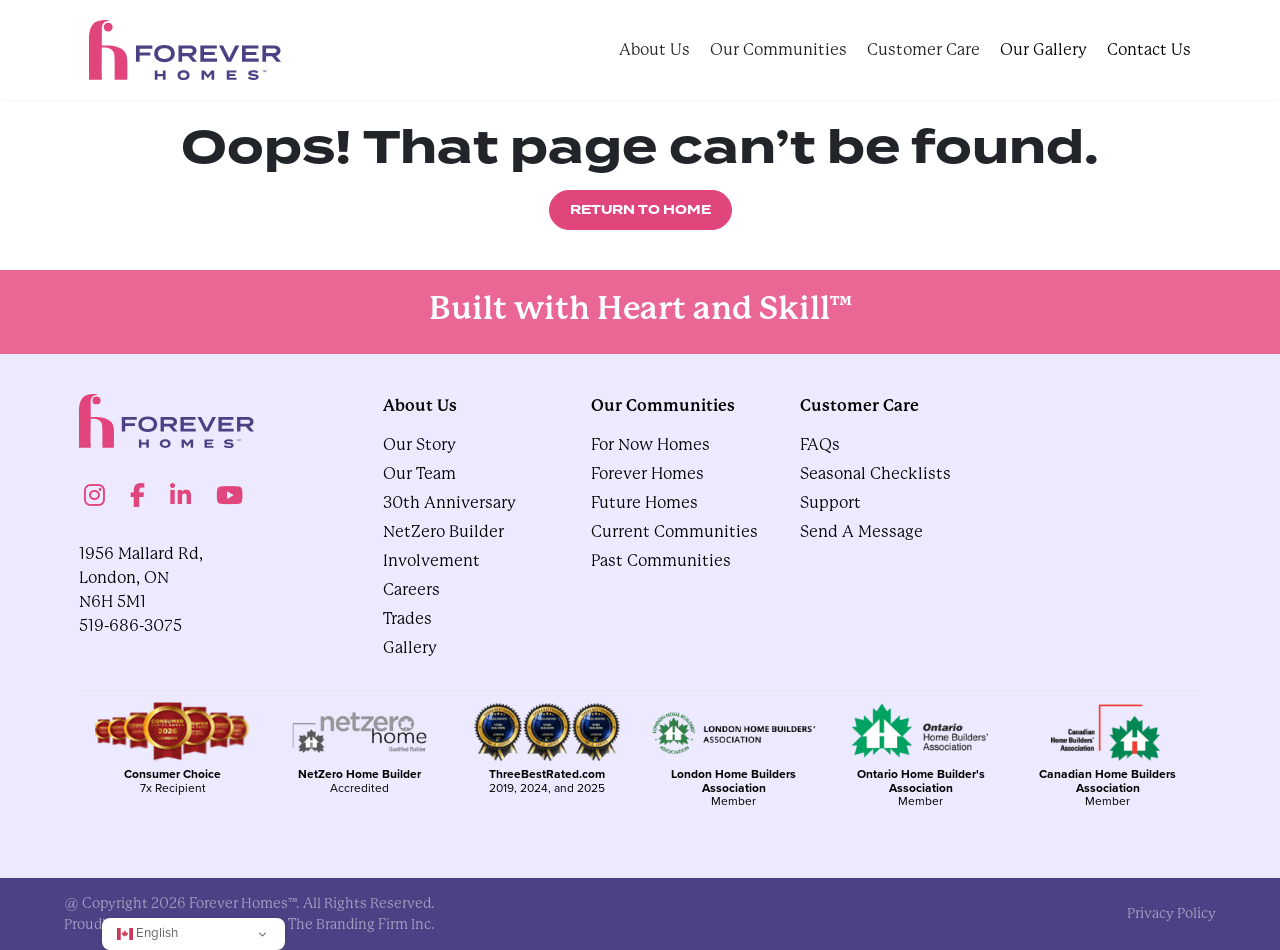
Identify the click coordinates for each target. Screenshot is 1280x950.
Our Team (419, 473)
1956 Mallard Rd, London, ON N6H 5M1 (141, 577)
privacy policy (1171, 913)
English (147, 932)
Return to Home (640, 210)
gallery (410, 647)
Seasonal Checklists (875, 473)
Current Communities (674, 531)
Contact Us (1149, 49)
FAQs (820, 444)
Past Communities (661, 560)
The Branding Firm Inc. (361, 924)
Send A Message (861, 531)
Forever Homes (647, 473)
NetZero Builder (443, 531)
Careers (411, 589)
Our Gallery (1043, 49)
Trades (407, 618)
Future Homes (644, 502)
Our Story (419, 444)
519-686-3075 (130, 625)
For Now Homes (650, 444)
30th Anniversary (449, 502)
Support (830, 502)
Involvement (431, 560)
